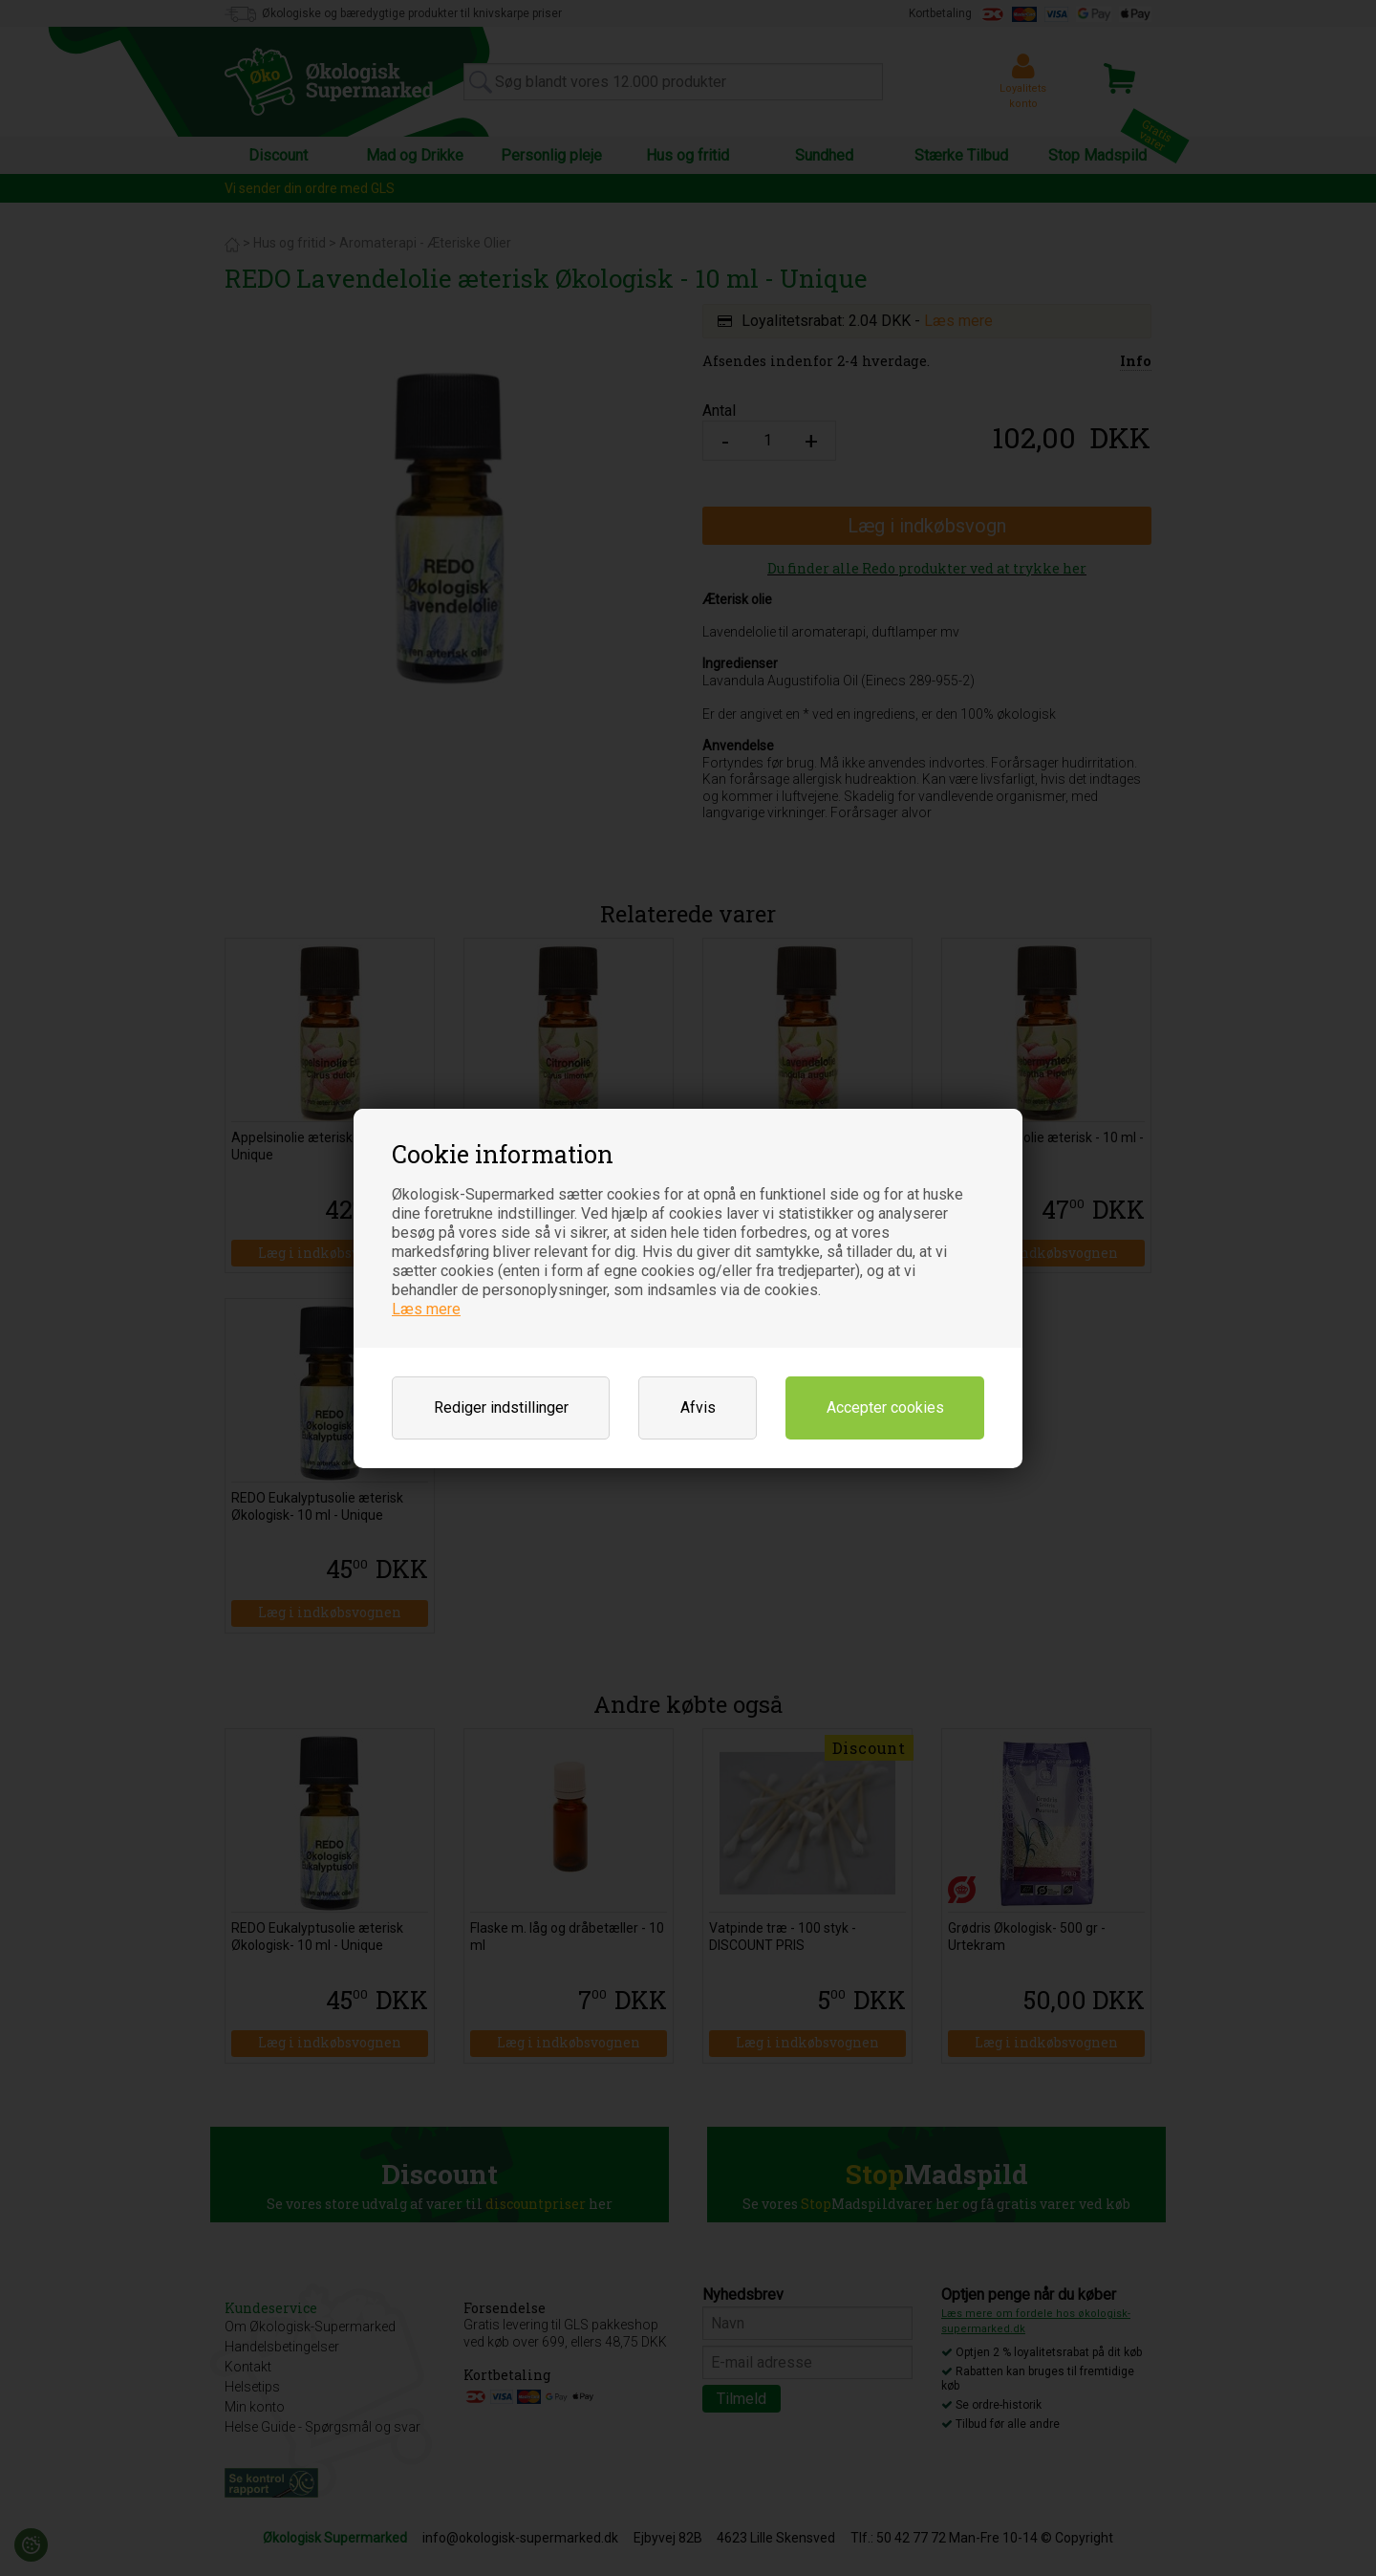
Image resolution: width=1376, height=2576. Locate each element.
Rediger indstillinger (501, 1407)
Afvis (698, 1407)
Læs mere (426, 1309)
